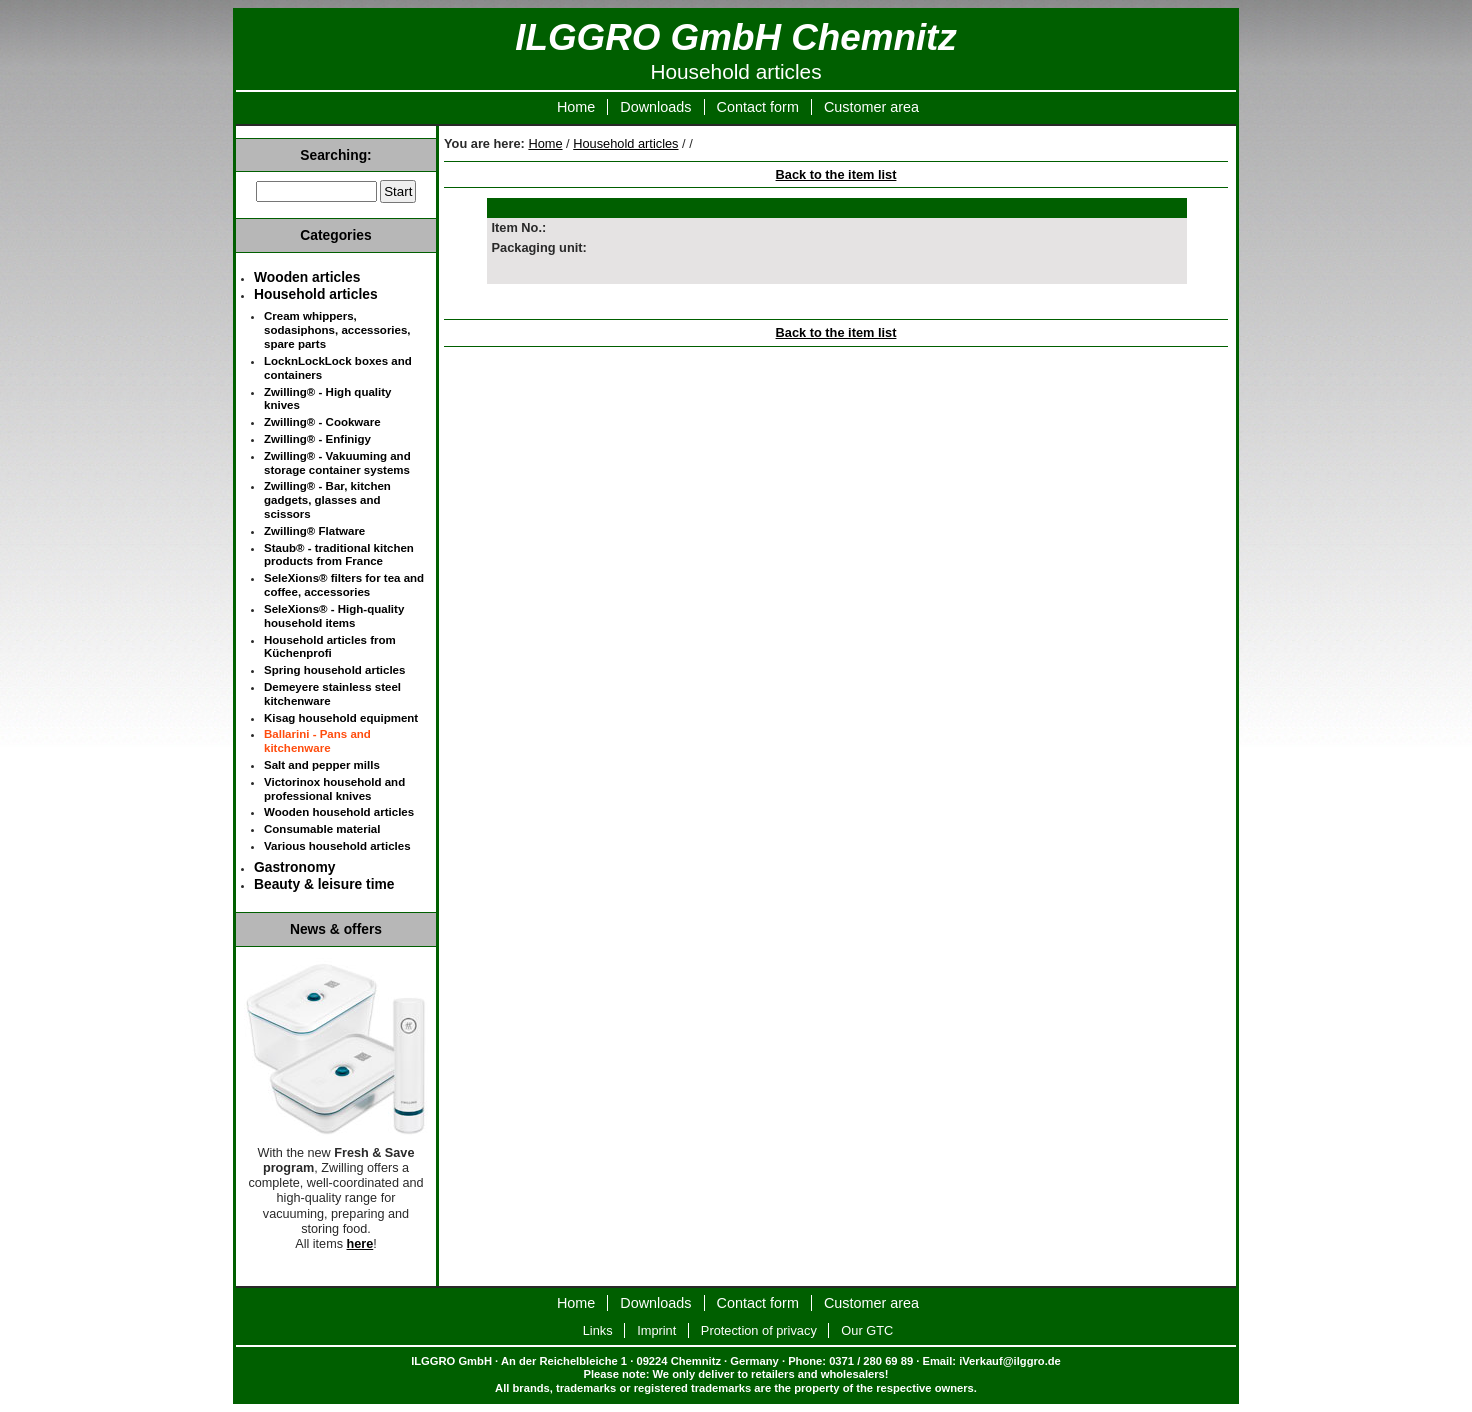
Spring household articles (334, 670)
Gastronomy (294, 867)
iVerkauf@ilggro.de (1010, 1361)
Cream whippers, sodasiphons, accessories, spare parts (337, 330)
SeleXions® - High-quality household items (334, 616)
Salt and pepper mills (322, 765)
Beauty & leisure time (324, 884)
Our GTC (867, 1330)
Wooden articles (307, 277)
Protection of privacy (759, 1330)
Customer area (871, 107)
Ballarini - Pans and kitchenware (317, 741)
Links (598, 1330)
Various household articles (337, 846)
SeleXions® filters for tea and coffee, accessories (344, 585)
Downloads (655, 107)
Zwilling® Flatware (314, 531)
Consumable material (322, 829)
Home (576, 107)
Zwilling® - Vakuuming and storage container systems (337, 463)
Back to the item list (836, 174)
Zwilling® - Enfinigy (317, 439)
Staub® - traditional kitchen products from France (339, 555)
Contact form (758, 107)
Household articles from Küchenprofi (330, 647)
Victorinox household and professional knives (334, 789)
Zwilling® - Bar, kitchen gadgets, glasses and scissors (327, 500)
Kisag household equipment (341, 718)
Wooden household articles (339, 812)
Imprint (656, 1330)
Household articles (625, 143)
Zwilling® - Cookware (322, 422)
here (360, 1244)
